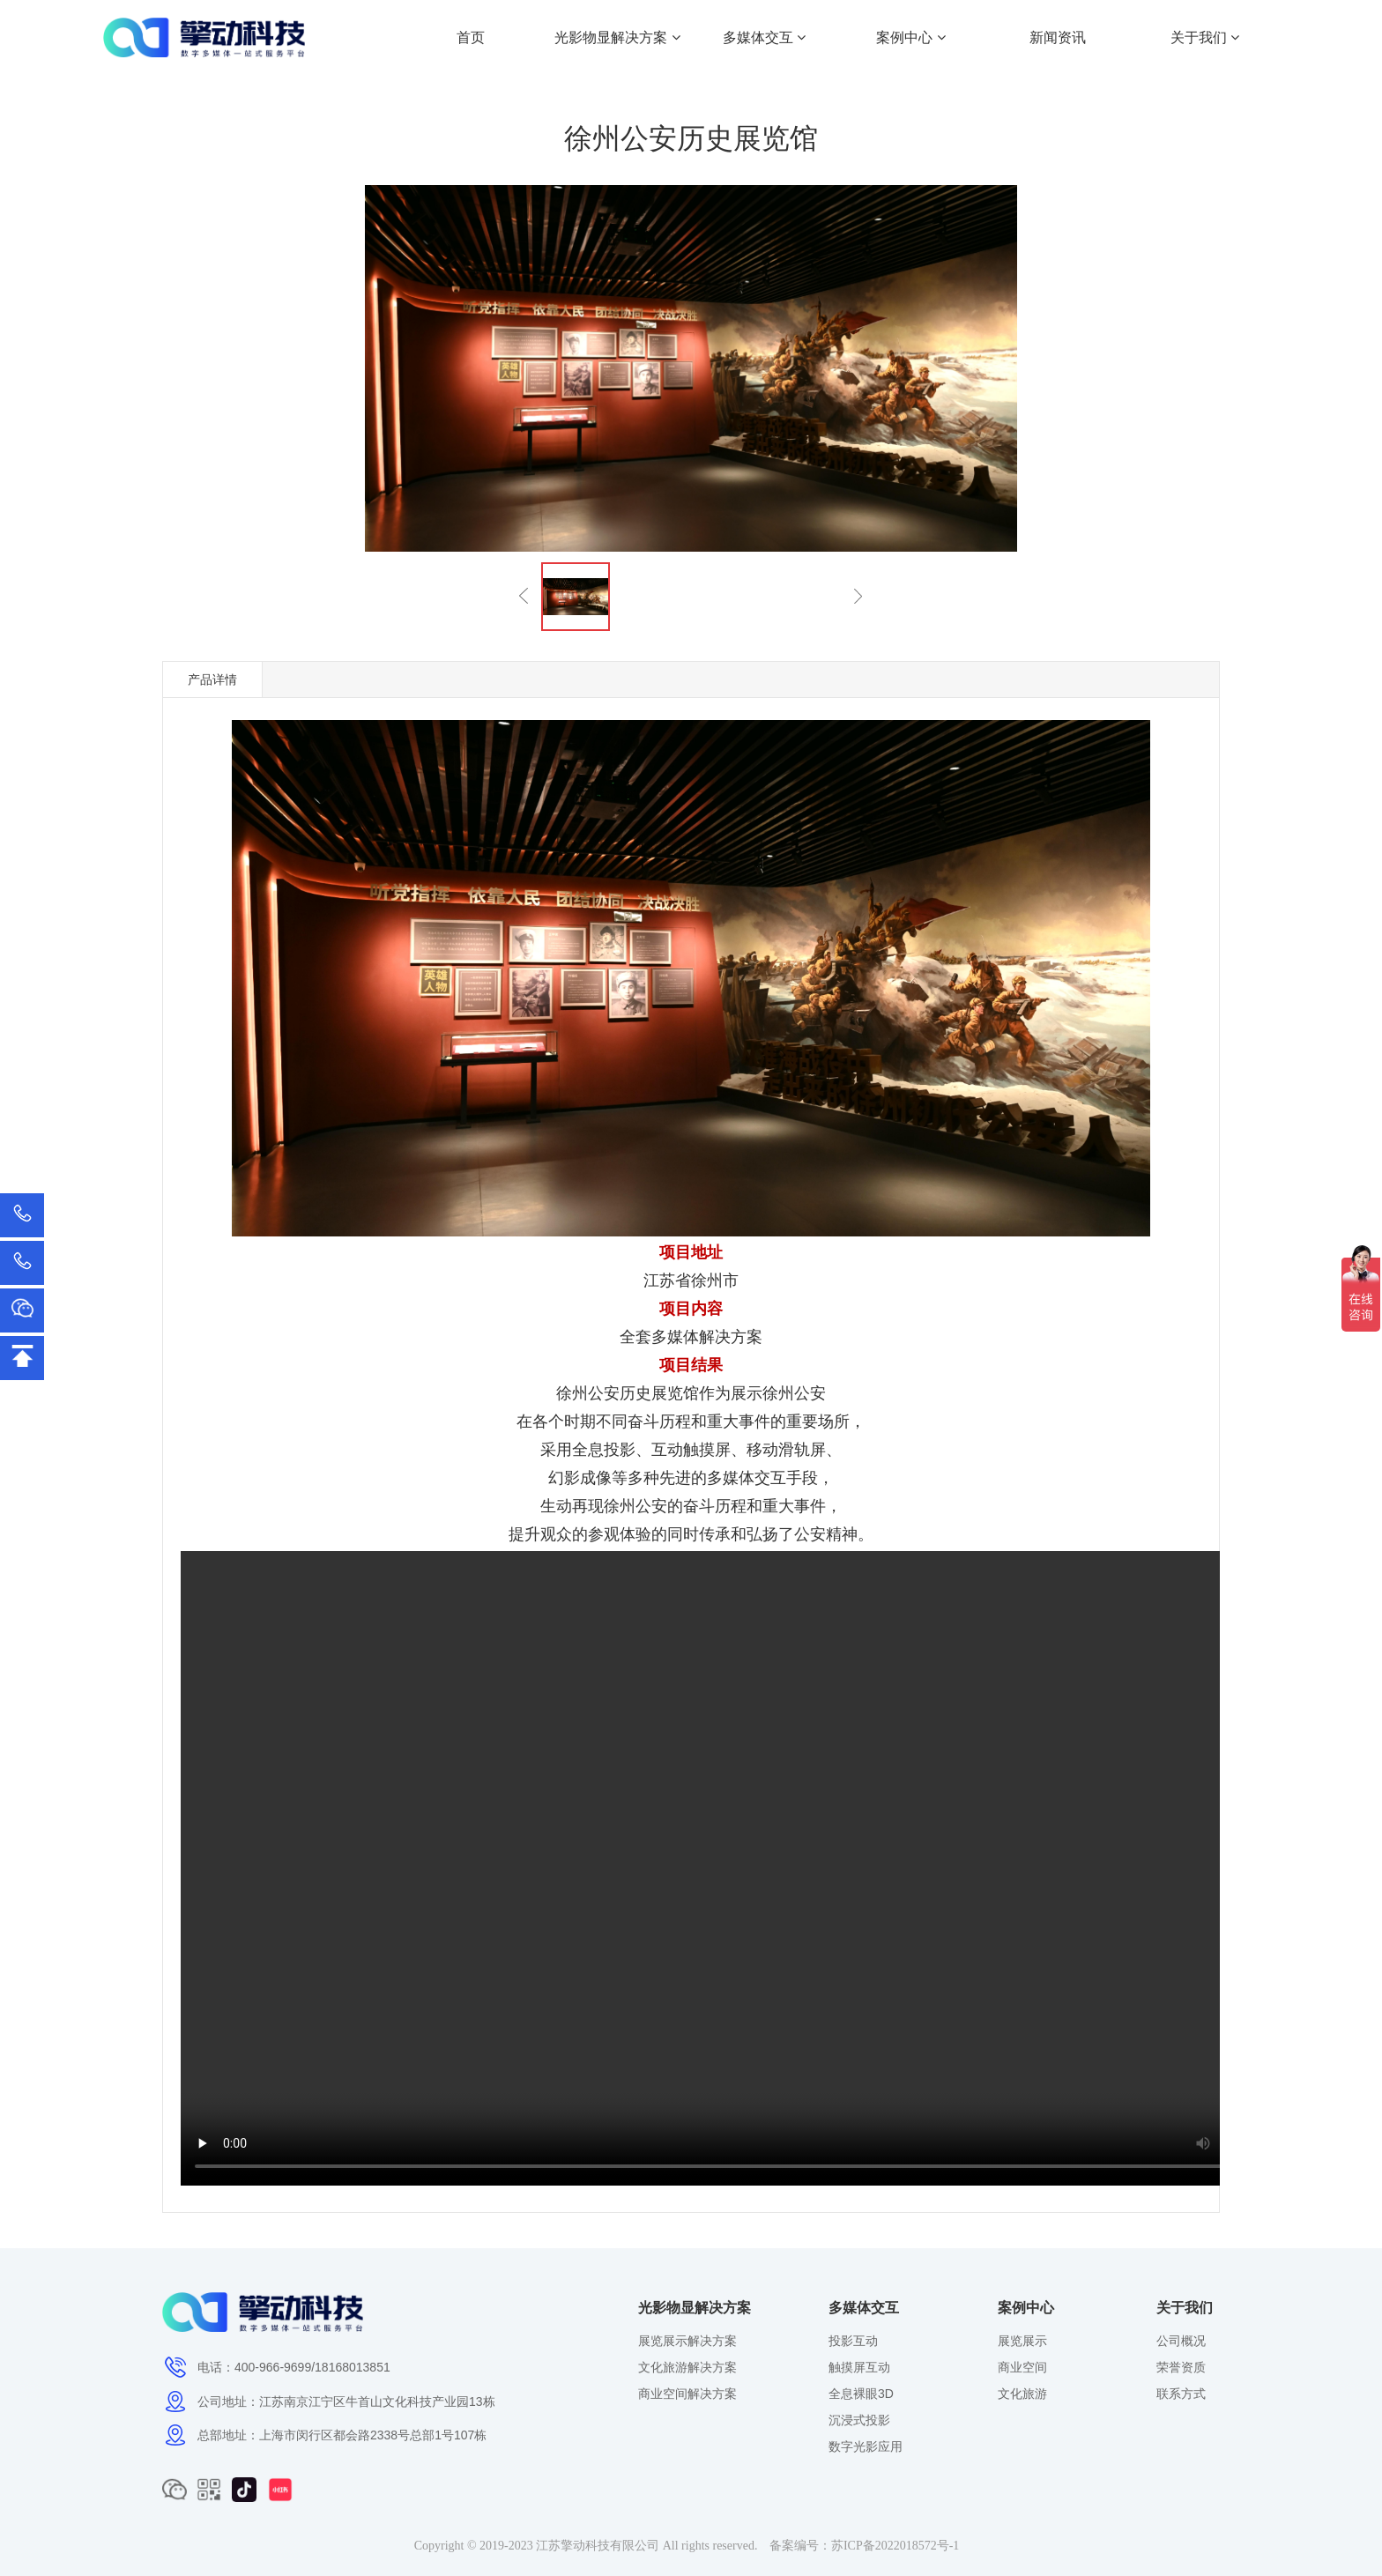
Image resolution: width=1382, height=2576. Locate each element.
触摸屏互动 (859, 2367)
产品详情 (212, 679)
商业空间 (1022, 2367)
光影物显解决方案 (617, 37)
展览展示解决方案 (687, 2341)
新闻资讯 (1057, 37)
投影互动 (853, 2341)
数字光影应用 (865, 2446)
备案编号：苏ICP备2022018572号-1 (864, 2545)
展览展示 (1022, 2341)
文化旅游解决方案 (687, 2367)
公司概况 (1181, 2341)
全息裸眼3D (861, 2394)
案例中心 (910, 37)
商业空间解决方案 (687, 2394)
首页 (471, 37)
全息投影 (603, 1450)
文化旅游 (1022, 2394)
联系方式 (1181, 2394)
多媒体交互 (764, 37)
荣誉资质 (1181, 2367)
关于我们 (1204, 37)
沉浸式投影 (859, 2420)
